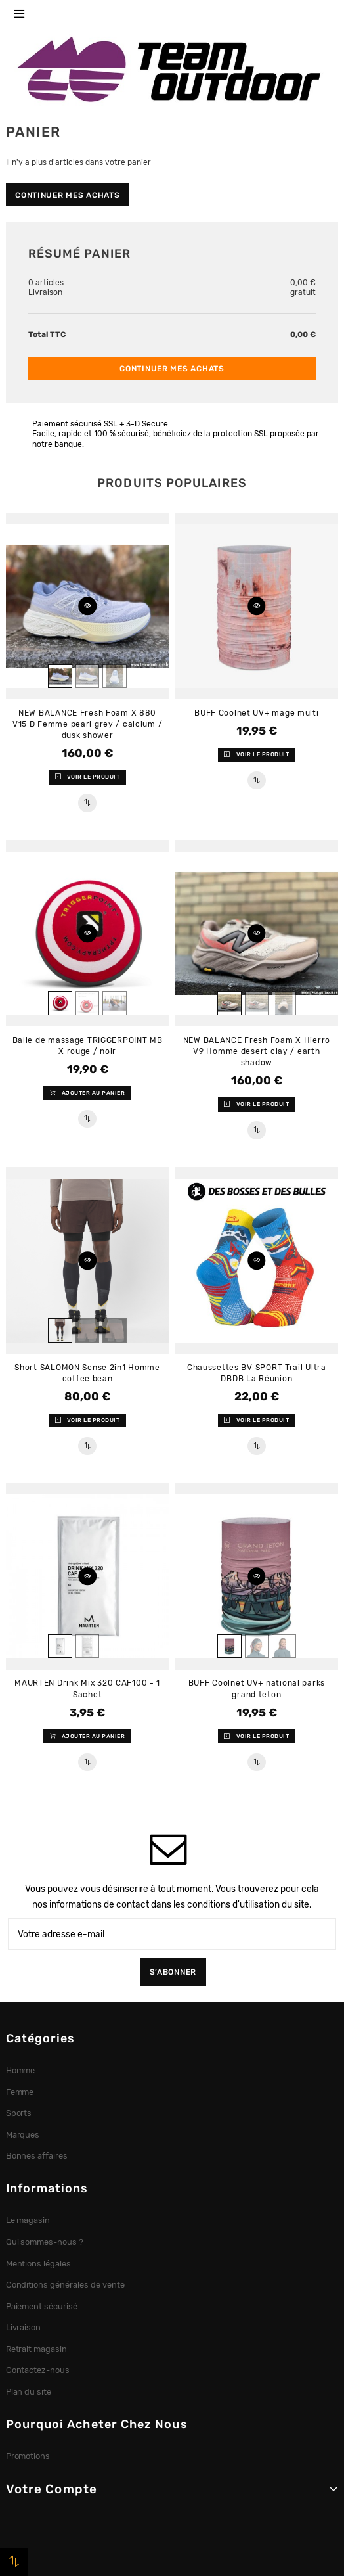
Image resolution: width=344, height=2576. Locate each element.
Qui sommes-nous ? (45, 2242)
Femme (20, 2092)
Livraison (23, 2327)
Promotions (28, 2456)
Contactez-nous (38, 2370)
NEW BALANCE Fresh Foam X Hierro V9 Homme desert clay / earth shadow (256, 1051)
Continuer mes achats (67, 195)
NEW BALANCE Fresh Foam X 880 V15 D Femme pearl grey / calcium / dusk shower (87, 724)
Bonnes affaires (37, 2156)
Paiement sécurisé (42, 2306)
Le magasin (28, 2220)
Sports (19, 2113)
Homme (20, 2070)
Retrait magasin (37, 2349)
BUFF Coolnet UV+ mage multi (256, 713)
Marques (23, 2135)
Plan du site (29, 2392)
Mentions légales (39, 2263)
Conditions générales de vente (65, 2284)
